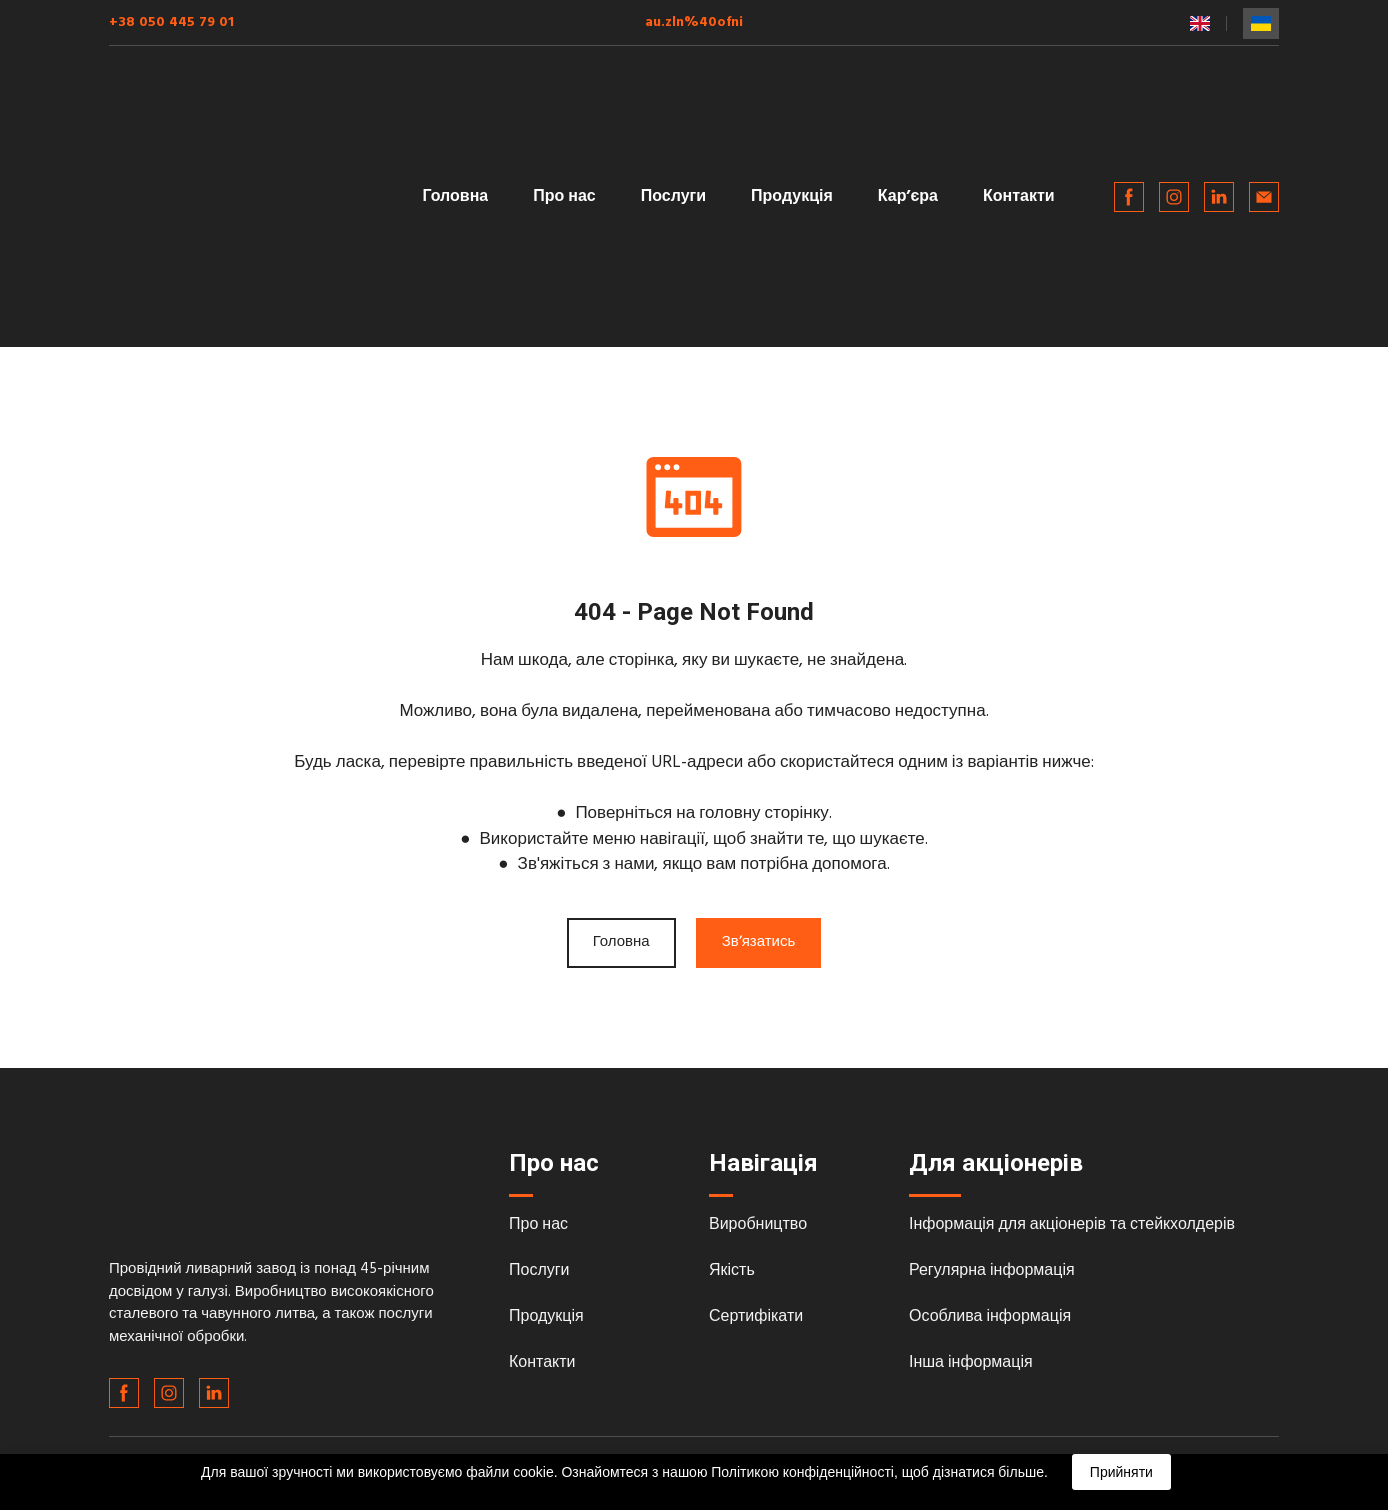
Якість (732, 1271)
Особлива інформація (990, 1317)
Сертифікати (756, 1317)
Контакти (1019, 197)
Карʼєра (908, 197)
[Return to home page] (241, 197)
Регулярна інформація (992, 1271)
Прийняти (1121, 1472)
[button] (1129, 197)
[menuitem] (1200, 23)
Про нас (564, 197)
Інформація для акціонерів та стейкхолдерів (1072, 1225)
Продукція (792, 197)
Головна (455, 197)
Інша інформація (971, 1363)
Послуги (673, 197)
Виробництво (758, 1225)
